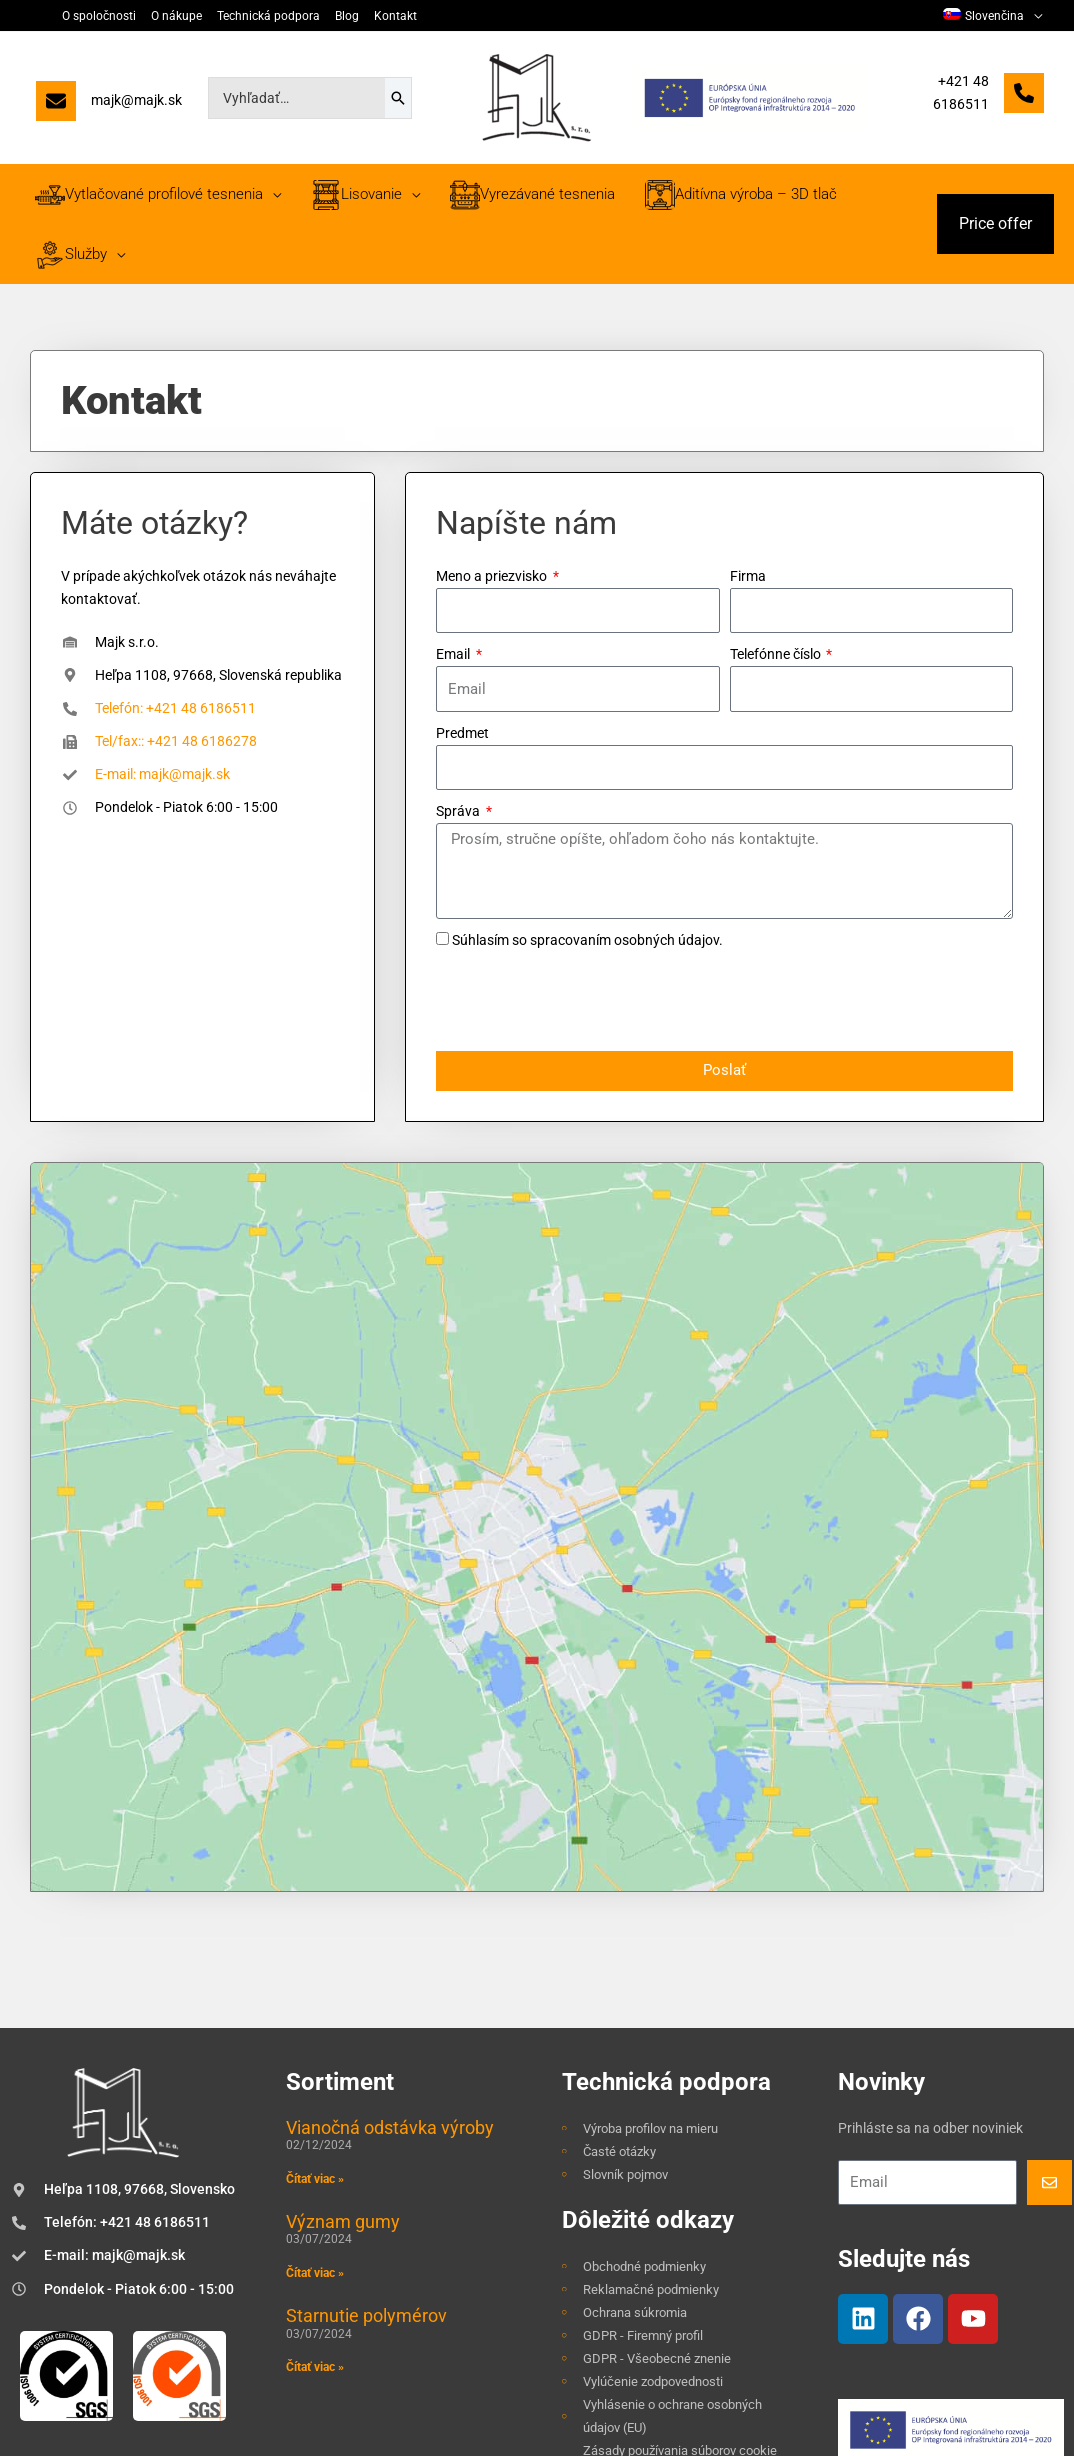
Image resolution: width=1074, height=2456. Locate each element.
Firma (748, 576)
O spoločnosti (99, 16)
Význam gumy (343, 1993)
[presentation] (588, 1002)
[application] (1033, 16)
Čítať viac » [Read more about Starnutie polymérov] (315, 2139)
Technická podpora (268, 16)
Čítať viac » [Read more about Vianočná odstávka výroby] (315, 1951)
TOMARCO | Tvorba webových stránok (945, 2439)
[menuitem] (992, 16)
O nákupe (176, 16)
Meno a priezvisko (493, 576)
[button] (995, 224)
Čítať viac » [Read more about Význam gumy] (315, 2045)
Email (454, 654)
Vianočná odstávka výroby (390, 1898)
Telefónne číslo (777, 654)
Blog (347, 16)
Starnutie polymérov (366, 2087)
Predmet (462, 733)
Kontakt (395, 16)
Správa (459, 811)
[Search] (398, 98)
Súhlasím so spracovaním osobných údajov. (587, 940)
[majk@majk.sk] (109, 105)
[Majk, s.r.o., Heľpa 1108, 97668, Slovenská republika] (537, 1413)
